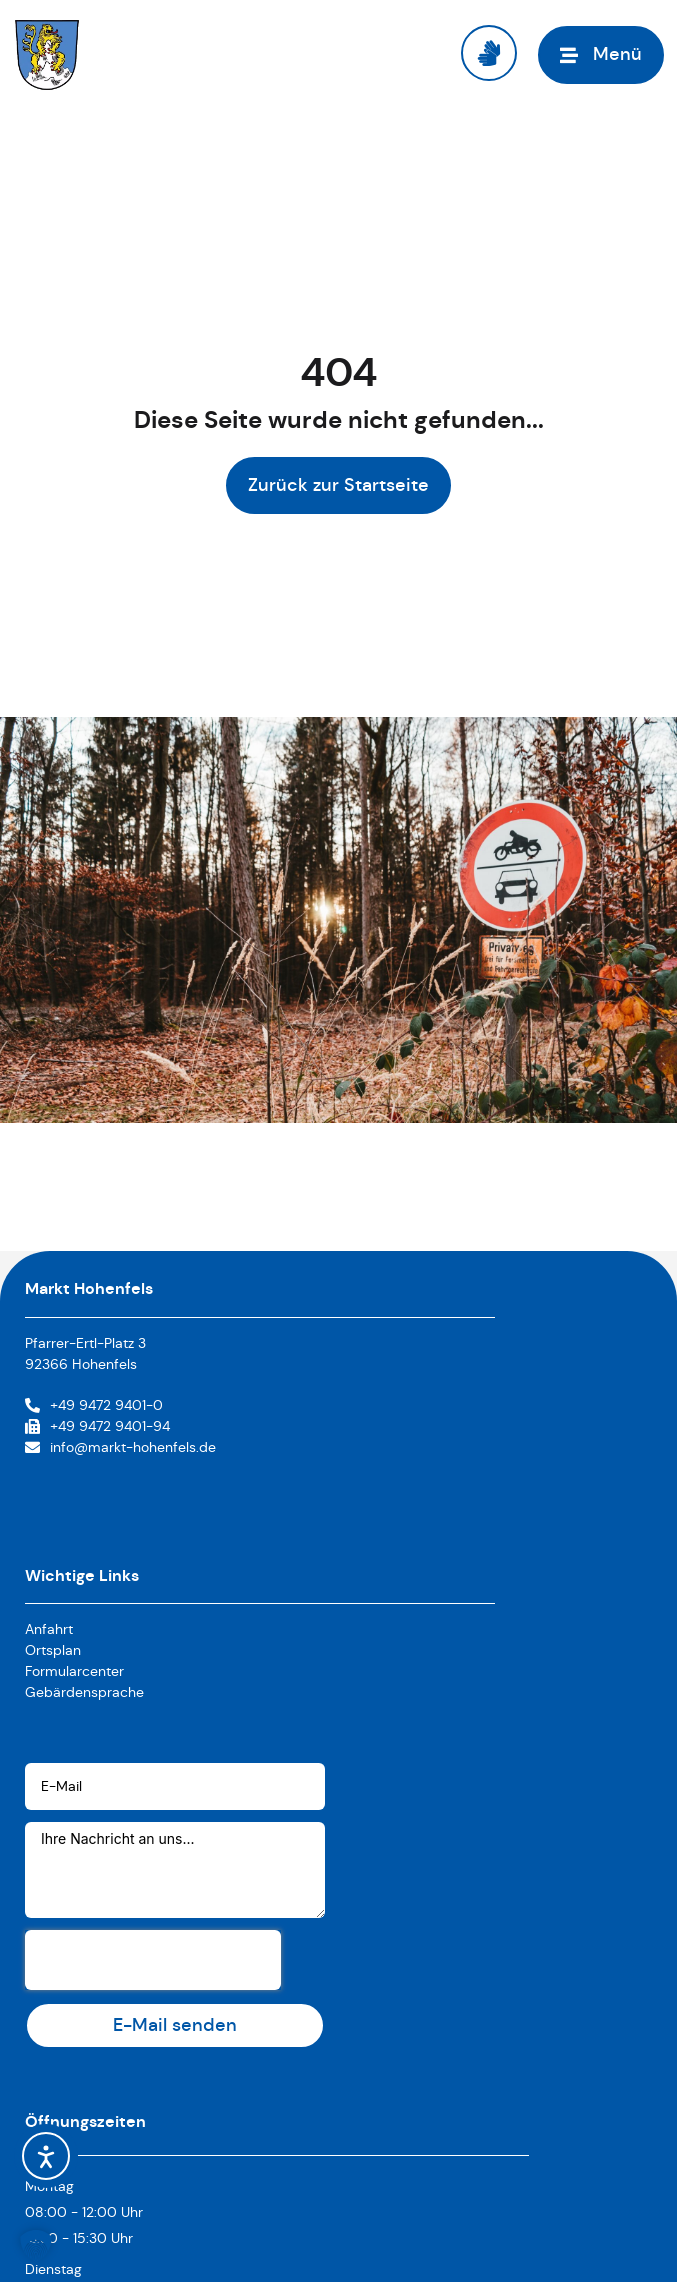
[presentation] (153, 1960)
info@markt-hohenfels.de (133, 1447)
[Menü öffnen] (601, 54)
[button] (36, 2246)
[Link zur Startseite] (47, 55)
